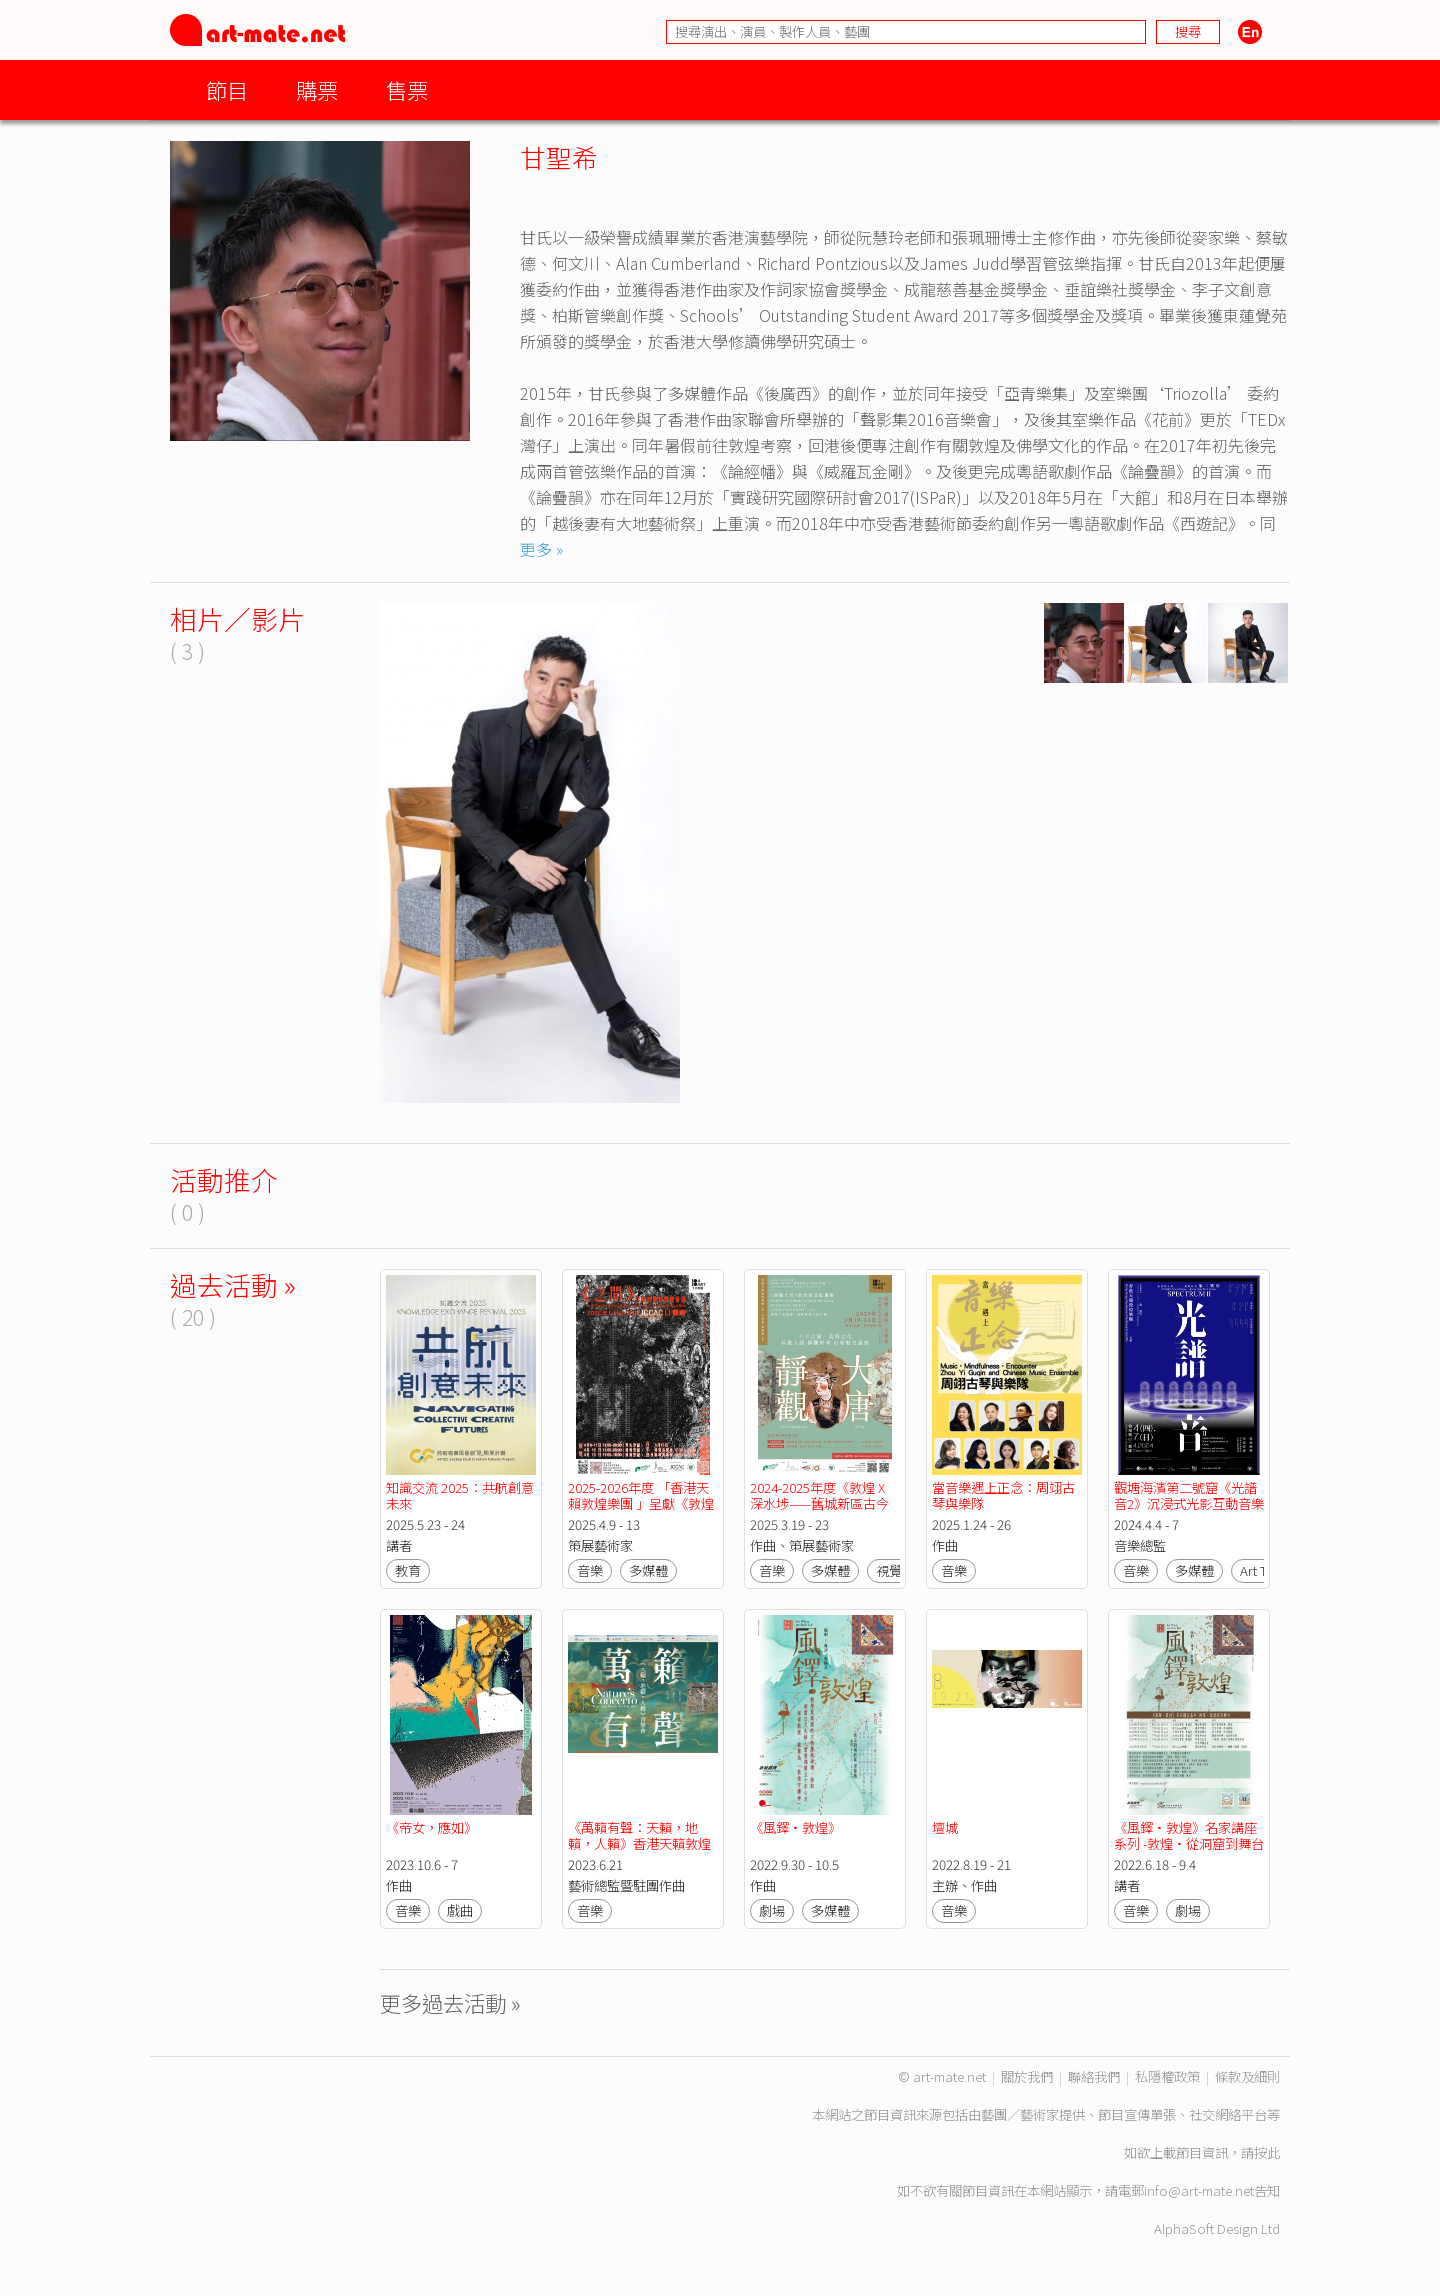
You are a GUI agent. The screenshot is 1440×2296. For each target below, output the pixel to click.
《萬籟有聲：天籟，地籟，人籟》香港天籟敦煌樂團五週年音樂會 (639, 1843)
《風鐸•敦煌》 (795, 1827)
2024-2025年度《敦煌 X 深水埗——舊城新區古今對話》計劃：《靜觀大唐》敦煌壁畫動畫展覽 (824, 1511)
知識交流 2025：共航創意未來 (460, 1495)
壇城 (945, 1827)
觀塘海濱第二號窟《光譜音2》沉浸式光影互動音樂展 (1189, 1503)
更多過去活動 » (450, 2002)
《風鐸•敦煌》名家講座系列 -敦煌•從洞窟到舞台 (1189, 1835)
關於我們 (1027, 2076)
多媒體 (648, 1570)
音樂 (590, 1570)
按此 (1267, 2152)
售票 (407, 89)
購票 (317, 89)
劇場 (772, 1910)
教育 (408, 1570)
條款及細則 (1247, 2076)
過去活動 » (233, 1284)
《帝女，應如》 (431, 1827)
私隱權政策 (1167, 2076)
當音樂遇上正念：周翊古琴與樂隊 (1003, 1495)
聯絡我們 (1094, 2076)
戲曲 (460, 1910)
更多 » (541, 549)
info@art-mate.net (1199, 2190)
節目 (227, 89)
